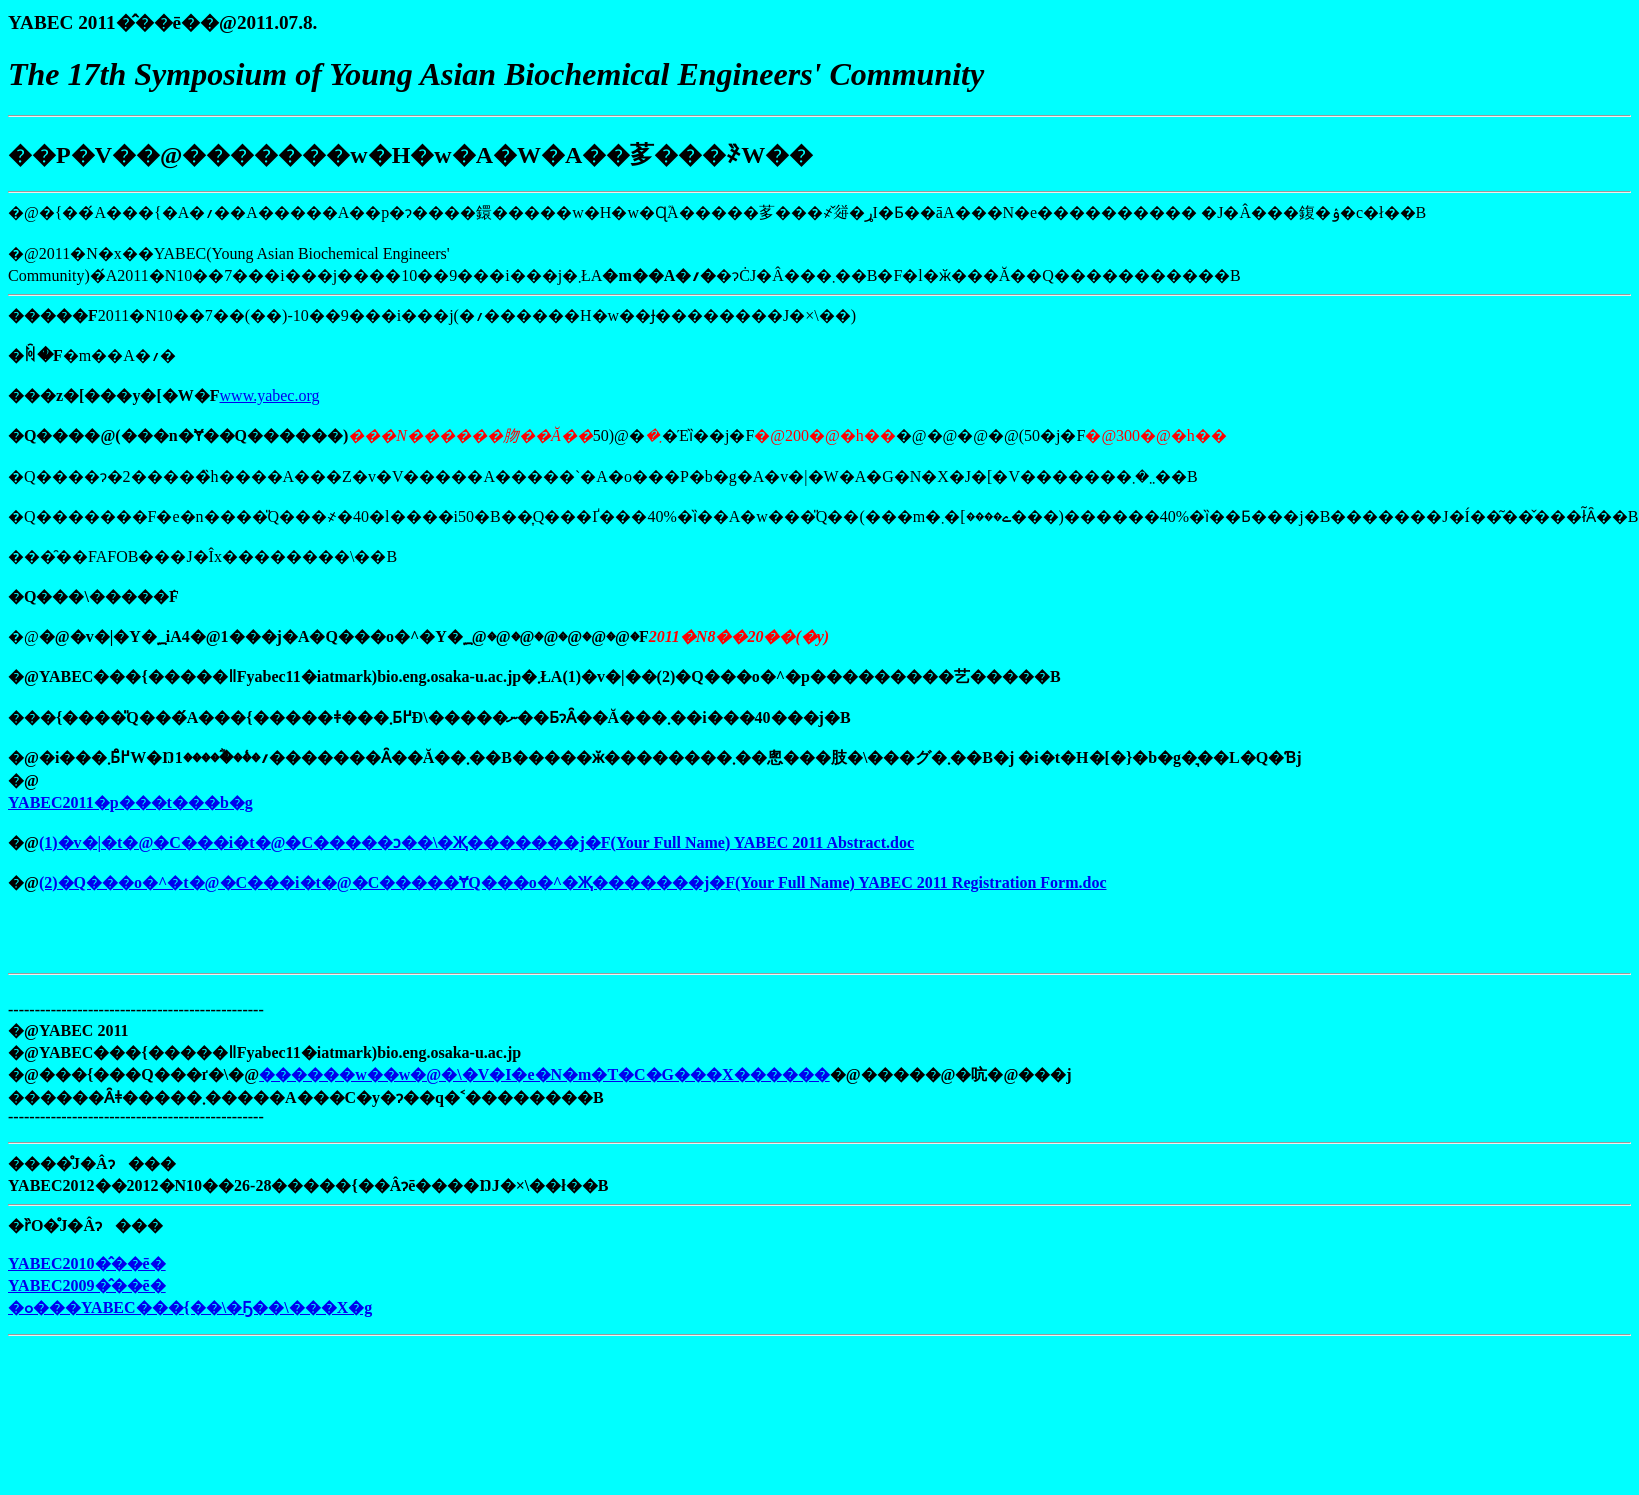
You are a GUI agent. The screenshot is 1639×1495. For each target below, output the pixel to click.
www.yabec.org (270, 395)
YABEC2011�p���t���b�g (130, 802)
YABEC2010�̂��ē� (87, 1263)
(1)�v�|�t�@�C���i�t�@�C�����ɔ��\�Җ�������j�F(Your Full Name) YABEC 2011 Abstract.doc (476, 842)
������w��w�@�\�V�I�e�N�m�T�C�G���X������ (544, 1074)
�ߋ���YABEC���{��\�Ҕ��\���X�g (190, 1307)
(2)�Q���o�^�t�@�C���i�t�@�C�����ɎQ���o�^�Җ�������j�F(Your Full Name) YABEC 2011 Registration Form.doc (573, 882)
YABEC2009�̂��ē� (87, 1285)
